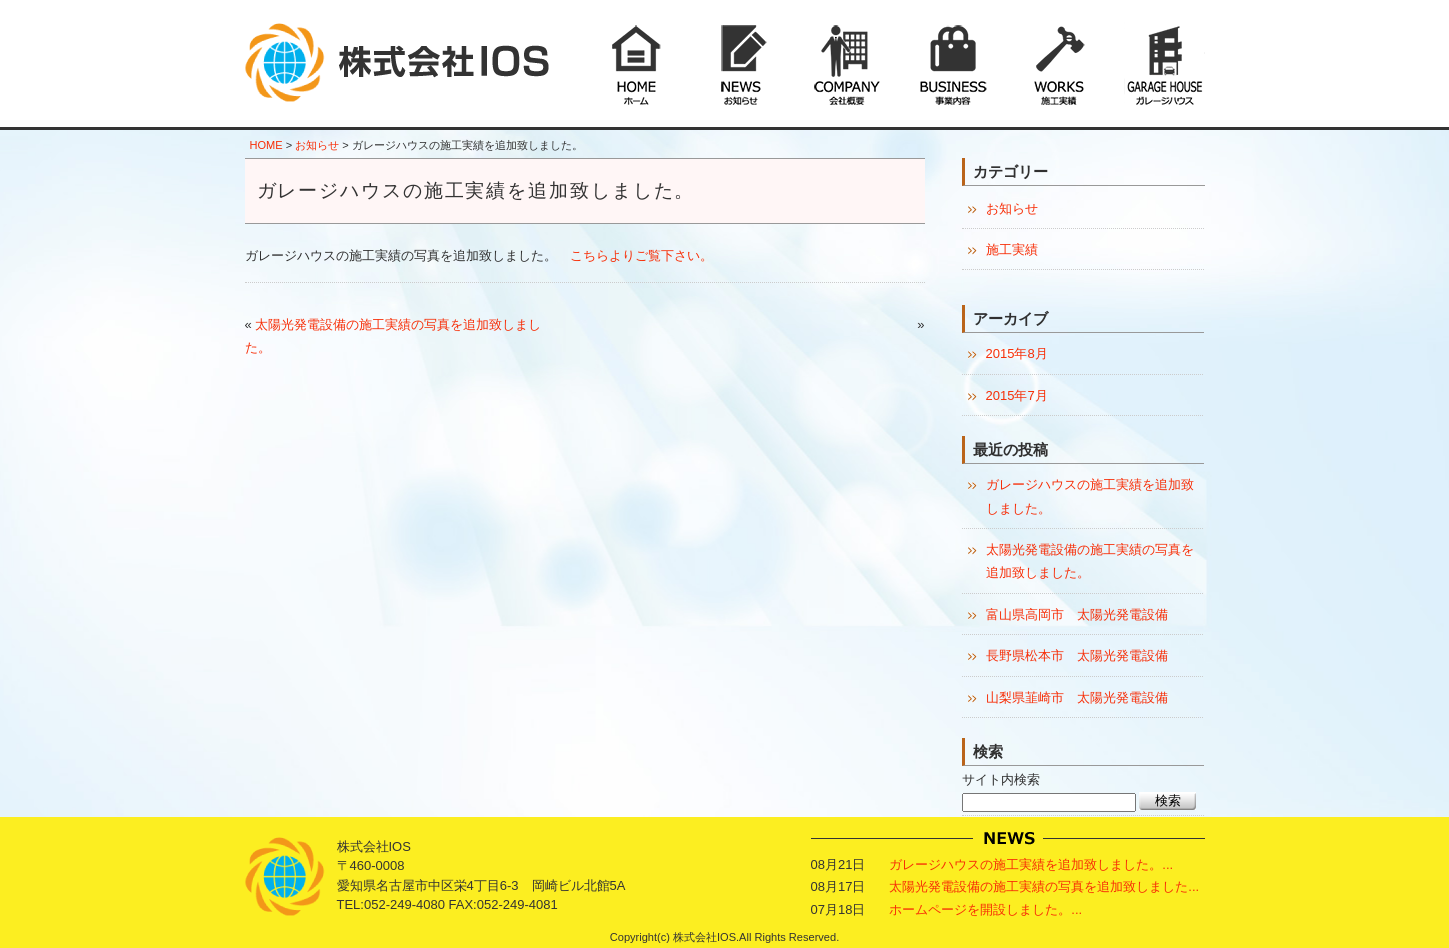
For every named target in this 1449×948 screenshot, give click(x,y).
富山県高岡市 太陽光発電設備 (1077, 614)
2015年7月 (1017, 395)
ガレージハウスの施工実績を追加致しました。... (1031, 864)
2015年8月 (1017, 353)
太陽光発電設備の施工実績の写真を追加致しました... (1044, 886)
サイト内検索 (1001, 779)
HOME (266, 145)
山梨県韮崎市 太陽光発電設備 (1077, 697)
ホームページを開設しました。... (985, 909)
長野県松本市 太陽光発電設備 (1077, 655)
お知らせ (317, 145)
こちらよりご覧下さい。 (641, 255)
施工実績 (1012, 249)
